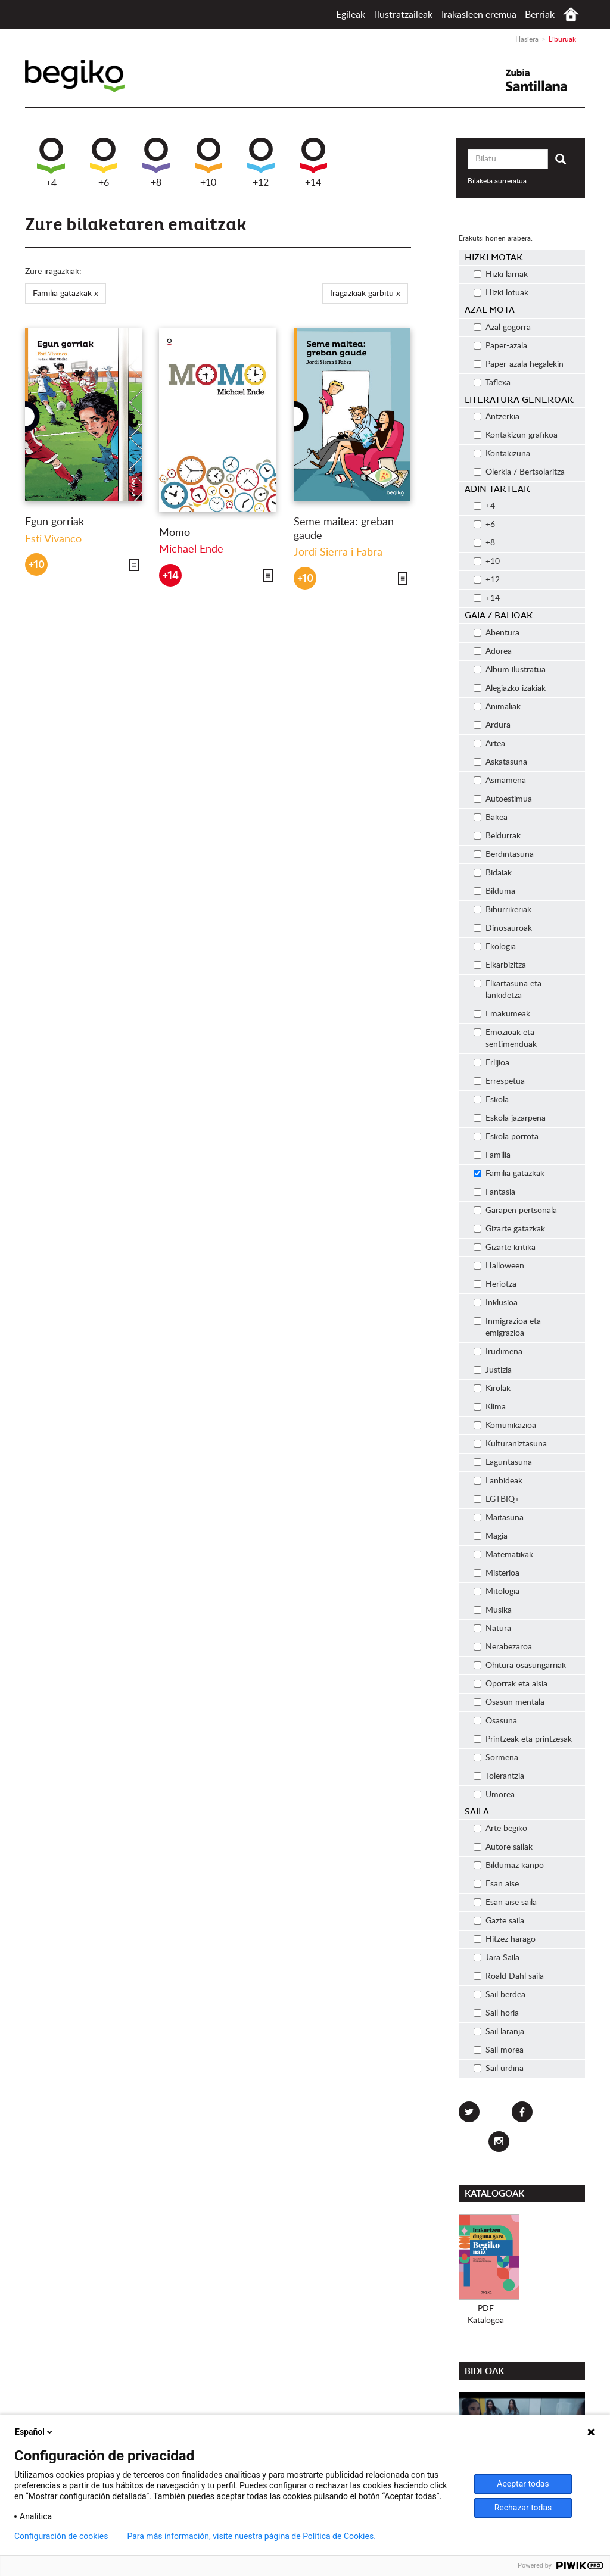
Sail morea (499, 2050)
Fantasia (494, 1192)
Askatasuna (500, 762)
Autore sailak (503, 1847)
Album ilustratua (510, 670)
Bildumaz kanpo (509, 1865)
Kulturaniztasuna (510, 1444)
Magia (491, 1536)
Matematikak (503, 1555)
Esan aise (496, 1884)
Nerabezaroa (503, 1647)
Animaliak (497, 707)
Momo (174, 533)
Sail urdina (499, 2068)
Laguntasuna (503, 1462)
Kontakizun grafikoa (516, 435)
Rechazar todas (523, 2507)
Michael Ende (191, 549)
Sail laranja (499, 2032)
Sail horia (496, 2013)
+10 (208, 163)
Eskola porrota (506, 1137)
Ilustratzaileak (403, 15)
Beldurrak (497, 836)
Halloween (499, 1266)
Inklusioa (496, 1303)
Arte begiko (500, 1829)
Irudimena (498, 1352)
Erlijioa (491, 1063)
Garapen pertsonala (515, 1210)
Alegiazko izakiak (510, 688)
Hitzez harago (505, 1939)
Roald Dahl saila (509, 1976)
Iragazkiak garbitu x (365, 293)
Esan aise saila (505, 1902)
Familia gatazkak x (65, 293)
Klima (490, 1407)
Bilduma (494, 891)
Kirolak (492, 1388)
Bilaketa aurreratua (497, 181)
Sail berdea (499, 1995)
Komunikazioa (505, 1425)
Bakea (491, 817)
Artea (489, 744)
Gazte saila (499, 1921)
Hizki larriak (501, 274)
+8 (156, 163)
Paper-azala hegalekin (519, 364)
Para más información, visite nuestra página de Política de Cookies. (251, 2536)
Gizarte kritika (505, 1247)
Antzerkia (496, 417)
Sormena (496, 1758)
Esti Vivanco (53, 539)
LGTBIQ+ (496, 1499)
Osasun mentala (509, 1702)
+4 (51, 163)
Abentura (496, 633)
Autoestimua (503, 799)
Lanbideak (498, 1481)
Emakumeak (502, 1014)
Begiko (91, 76)
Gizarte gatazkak (509, 1229)
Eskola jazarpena (510, 1118)
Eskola (491, 1100)
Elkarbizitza (500, 965)
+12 (261, 163)
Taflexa (492, 383)
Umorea (494, 1795)
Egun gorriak (54, 522)
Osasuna (495, 1721)
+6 (103, 163)
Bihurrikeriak (502, 910)
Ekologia (495, 947)
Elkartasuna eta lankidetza (507, 990)
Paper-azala (500, 346)
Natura (492, 1628)
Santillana (544, 80)
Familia (492, 1155)
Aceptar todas (523, 2483)
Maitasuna (499, 1518)
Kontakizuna (502, 454)
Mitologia (496, 1592)
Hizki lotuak (501, 293)
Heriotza (495, 1284)
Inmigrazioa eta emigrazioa (507, 1327)
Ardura (492, 725)
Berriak (540, 15)
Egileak (350, 15)
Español (34, 2432)
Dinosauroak (503, 928)
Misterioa (496, 1573)
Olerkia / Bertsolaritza (519, 472)
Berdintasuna (504, 854)
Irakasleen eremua (478, 15)
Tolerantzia (499, 1776)
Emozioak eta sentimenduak (505, 1038)
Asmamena (500, 780)
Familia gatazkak (509, 1174)
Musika (493, 1610)
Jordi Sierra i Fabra (338, 552)
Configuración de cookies (61, 2536)
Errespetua (499, 1081)
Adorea (493, 651)
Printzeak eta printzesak (523, 1739)
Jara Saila (496, 1958)
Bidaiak (493, 873)
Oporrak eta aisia (510, 1684)
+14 (313, 163)
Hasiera (571, 14)
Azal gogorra (502, 327)
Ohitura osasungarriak (520, 1665)
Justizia (493, 1370)
